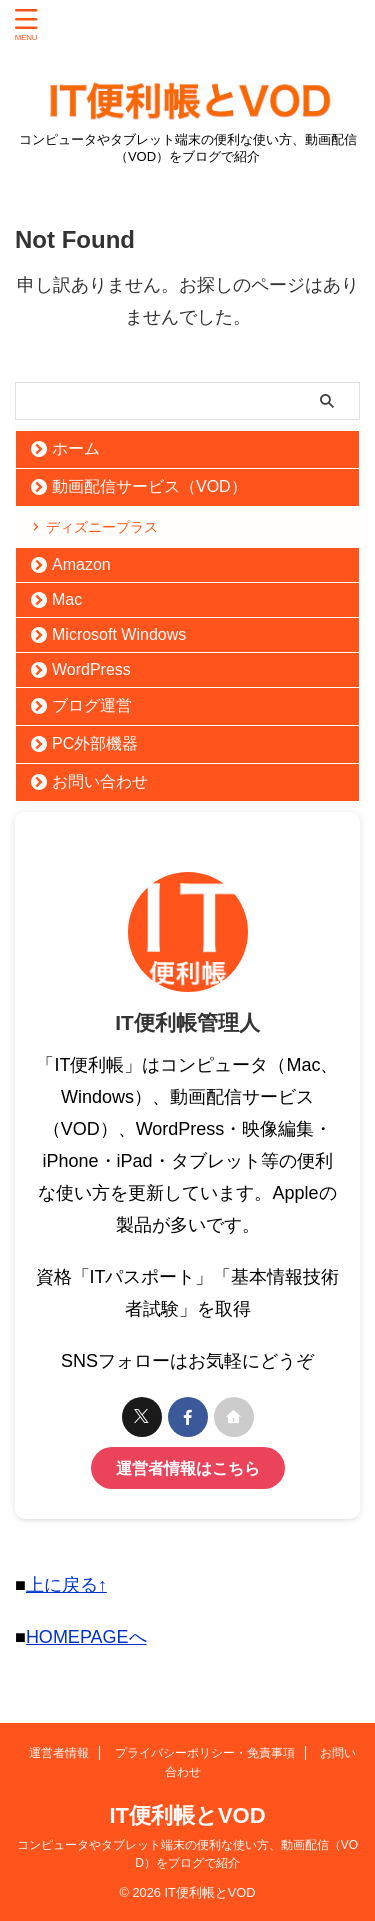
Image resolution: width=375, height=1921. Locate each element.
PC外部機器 (95, 743)
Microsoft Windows (119, 634)
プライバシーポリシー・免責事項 (205, 1753)
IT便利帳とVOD (187, 1815)
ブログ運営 (92, 705)
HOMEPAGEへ (86, 1637)
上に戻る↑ (66, 1585)
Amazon (81, 564)
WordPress (91, 669)
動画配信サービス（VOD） (149, 486)
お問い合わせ (100, 781)
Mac (67, 599)
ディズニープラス (102, 527)
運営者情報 (59, 1753)
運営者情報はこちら (188, 1468)
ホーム (76, 448)
